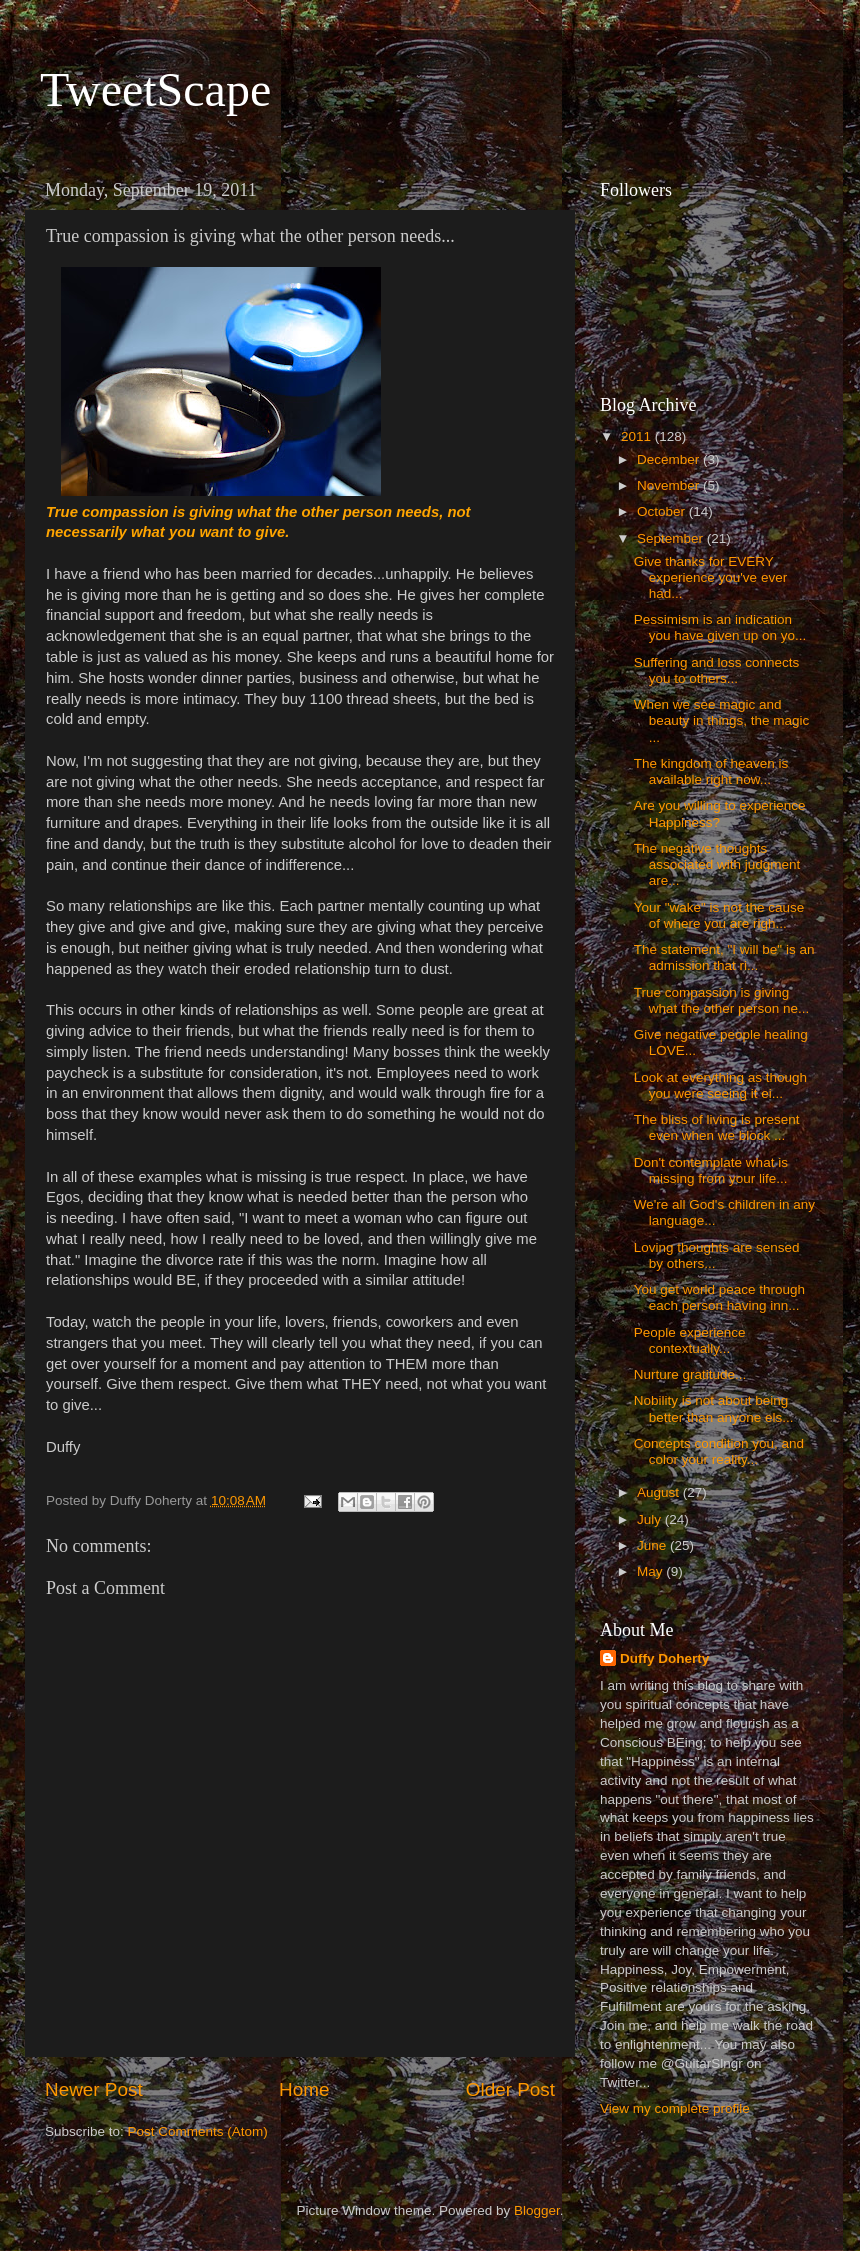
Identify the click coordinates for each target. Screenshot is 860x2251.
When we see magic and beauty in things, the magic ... (722, 720)
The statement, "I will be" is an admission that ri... (724, 957)
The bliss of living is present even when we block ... (717, 1127)
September (672, 538)
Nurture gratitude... (690, 1374)
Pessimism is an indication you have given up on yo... (720, 627)
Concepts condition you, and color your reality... (719, 1451)
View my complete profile (675, 2108)
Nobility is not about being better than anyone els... (714, 1408)
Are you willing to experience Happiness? (720, 813)
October (663, 511)
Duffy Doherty (664, 1658)
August (660, 1492)
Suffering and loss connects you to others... (717, 670)
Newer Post (94, 2089)
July (651, 1519)
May (651, 1571)
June (653, 1545)
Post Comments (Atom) (198, 2131)
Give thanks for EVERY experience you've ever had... (710, 577)
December (670, 459)
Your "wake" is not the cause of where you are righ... (719, 915)
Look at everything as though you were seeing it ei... (720, 1085)
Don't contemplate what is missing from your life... (711, 1170)
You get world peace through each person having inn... (719, 1297)
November (670, 485)
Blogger (537, 2210)
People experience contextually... (690, 1340)
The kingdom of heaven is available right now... (711, 771)
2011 (638, 436)
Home (304, 2089)
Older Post (510, 2089)
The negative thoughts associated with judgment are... (717, 864)
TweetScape (155, 89)
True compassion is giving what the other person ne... (722, 1000)
